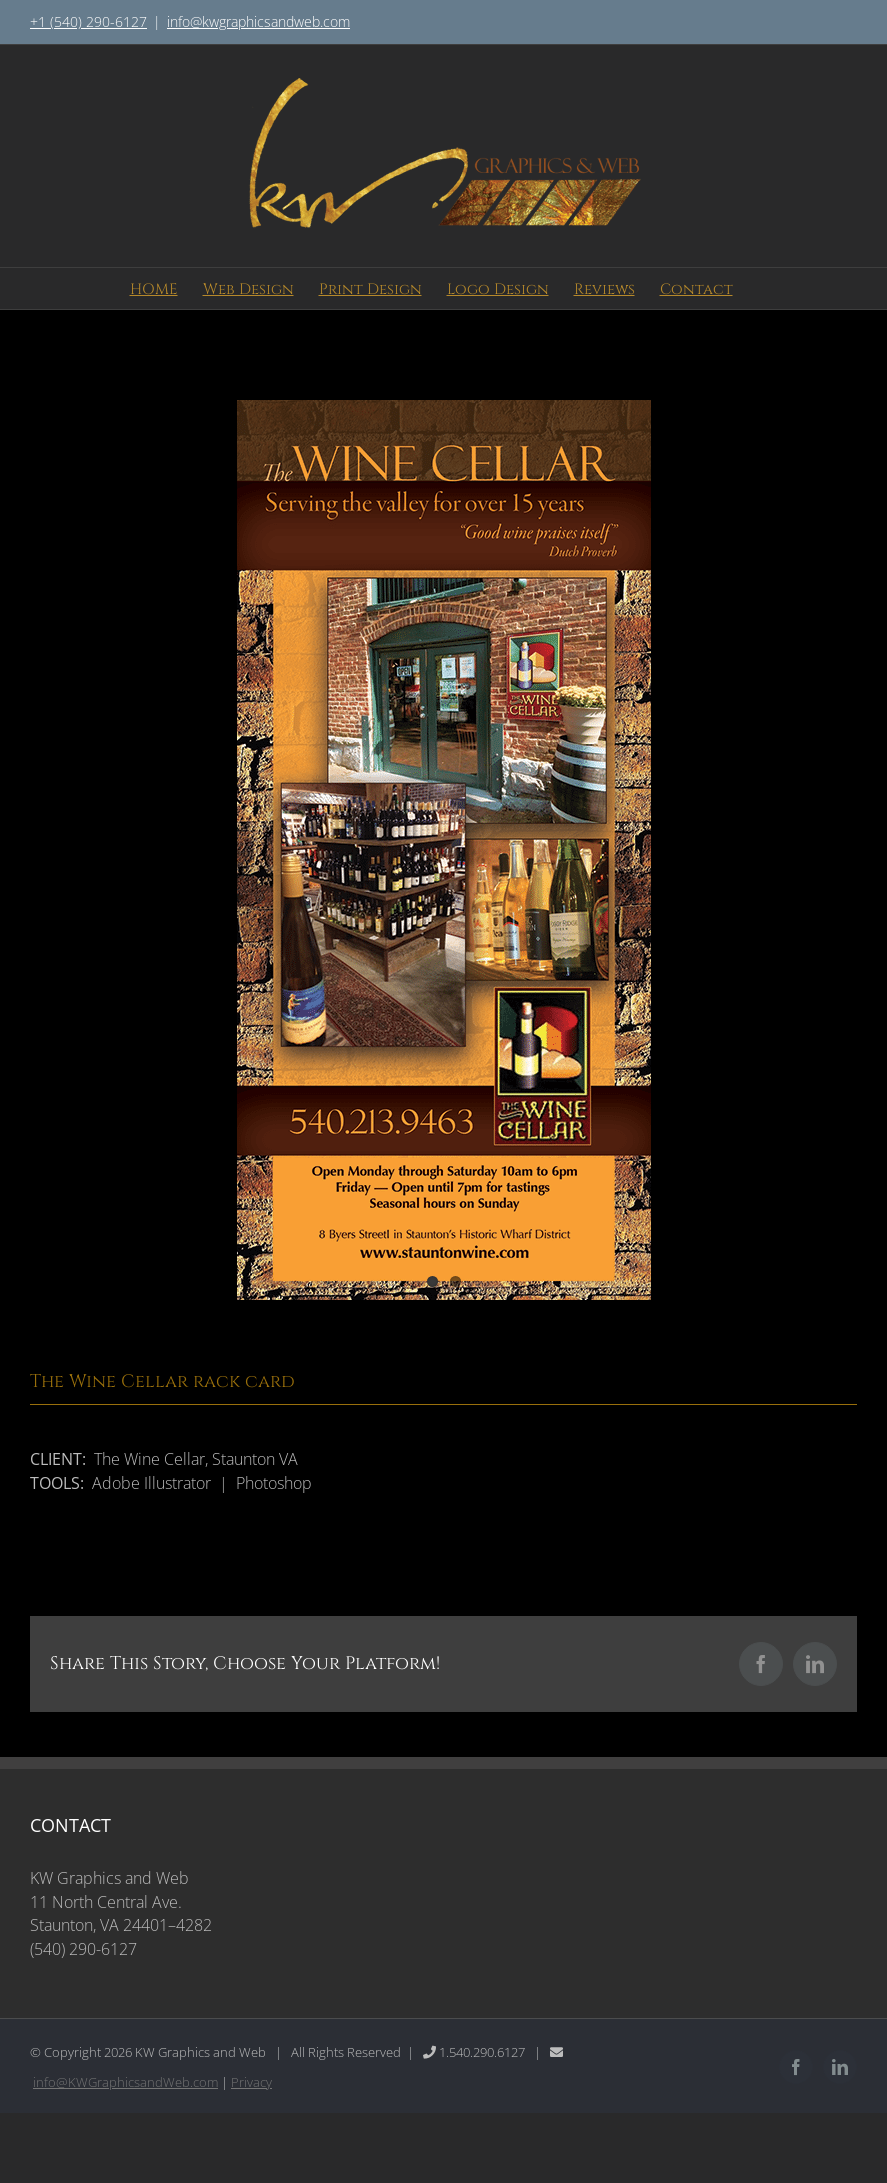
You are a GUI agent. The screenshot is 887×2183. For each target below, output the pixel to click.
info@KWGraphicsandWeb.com (125, 2082)
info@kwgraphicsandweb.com (258, 21)
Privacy (251, 2082)
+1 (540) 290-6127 (88, 21)
